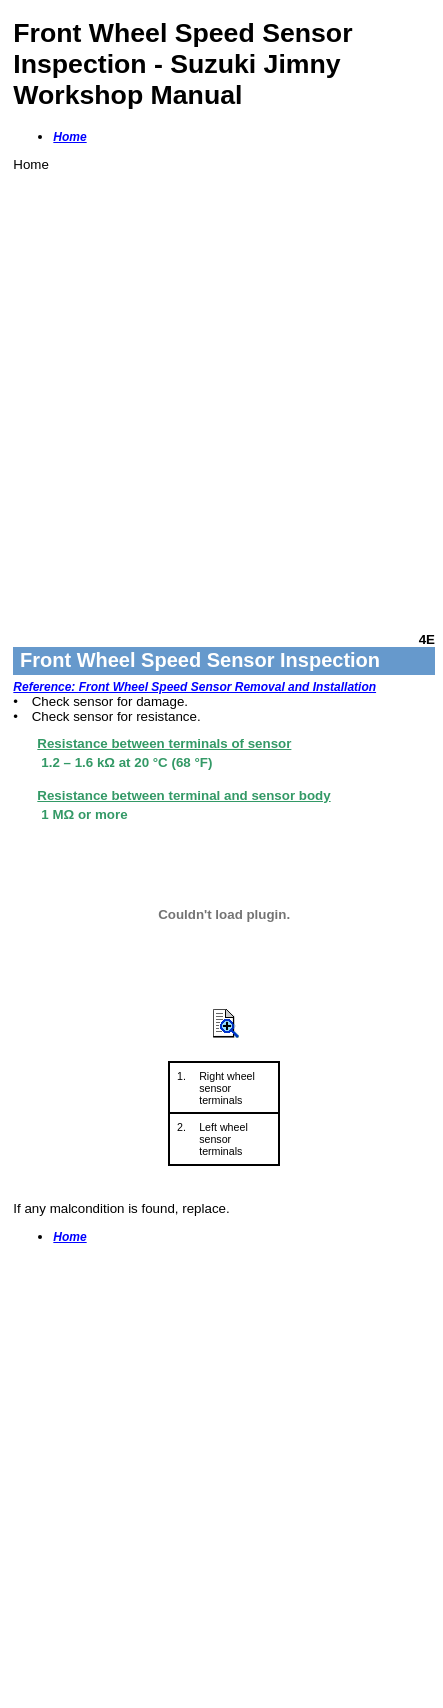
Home (69, 137)
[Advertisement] (221, 393)
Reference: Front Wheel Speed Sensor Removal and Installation (194, 687)
